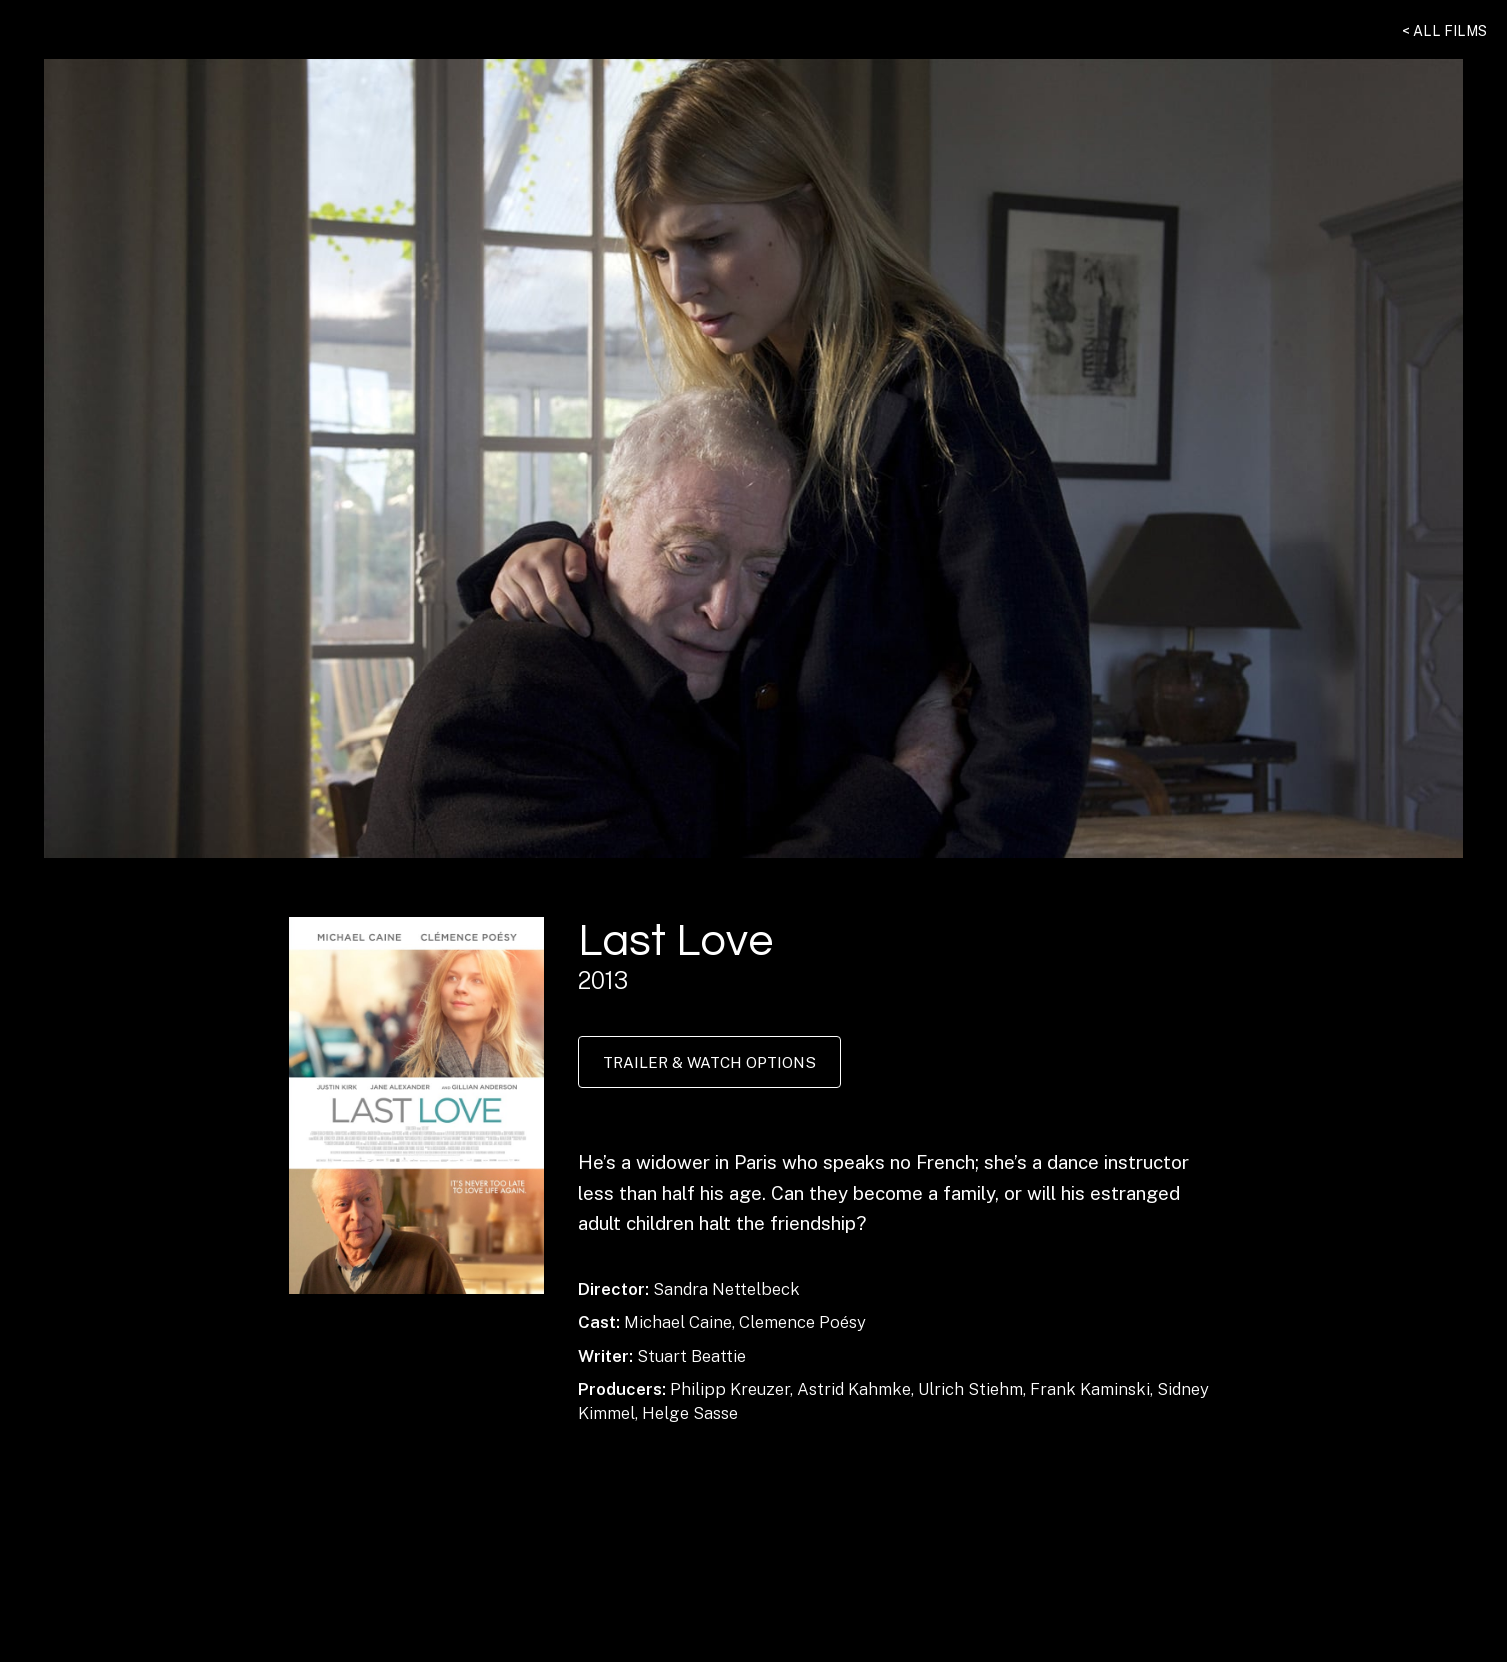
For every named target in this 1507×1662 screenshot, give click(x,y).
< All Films (1444, 31)
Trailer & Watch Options (709, 1062)
